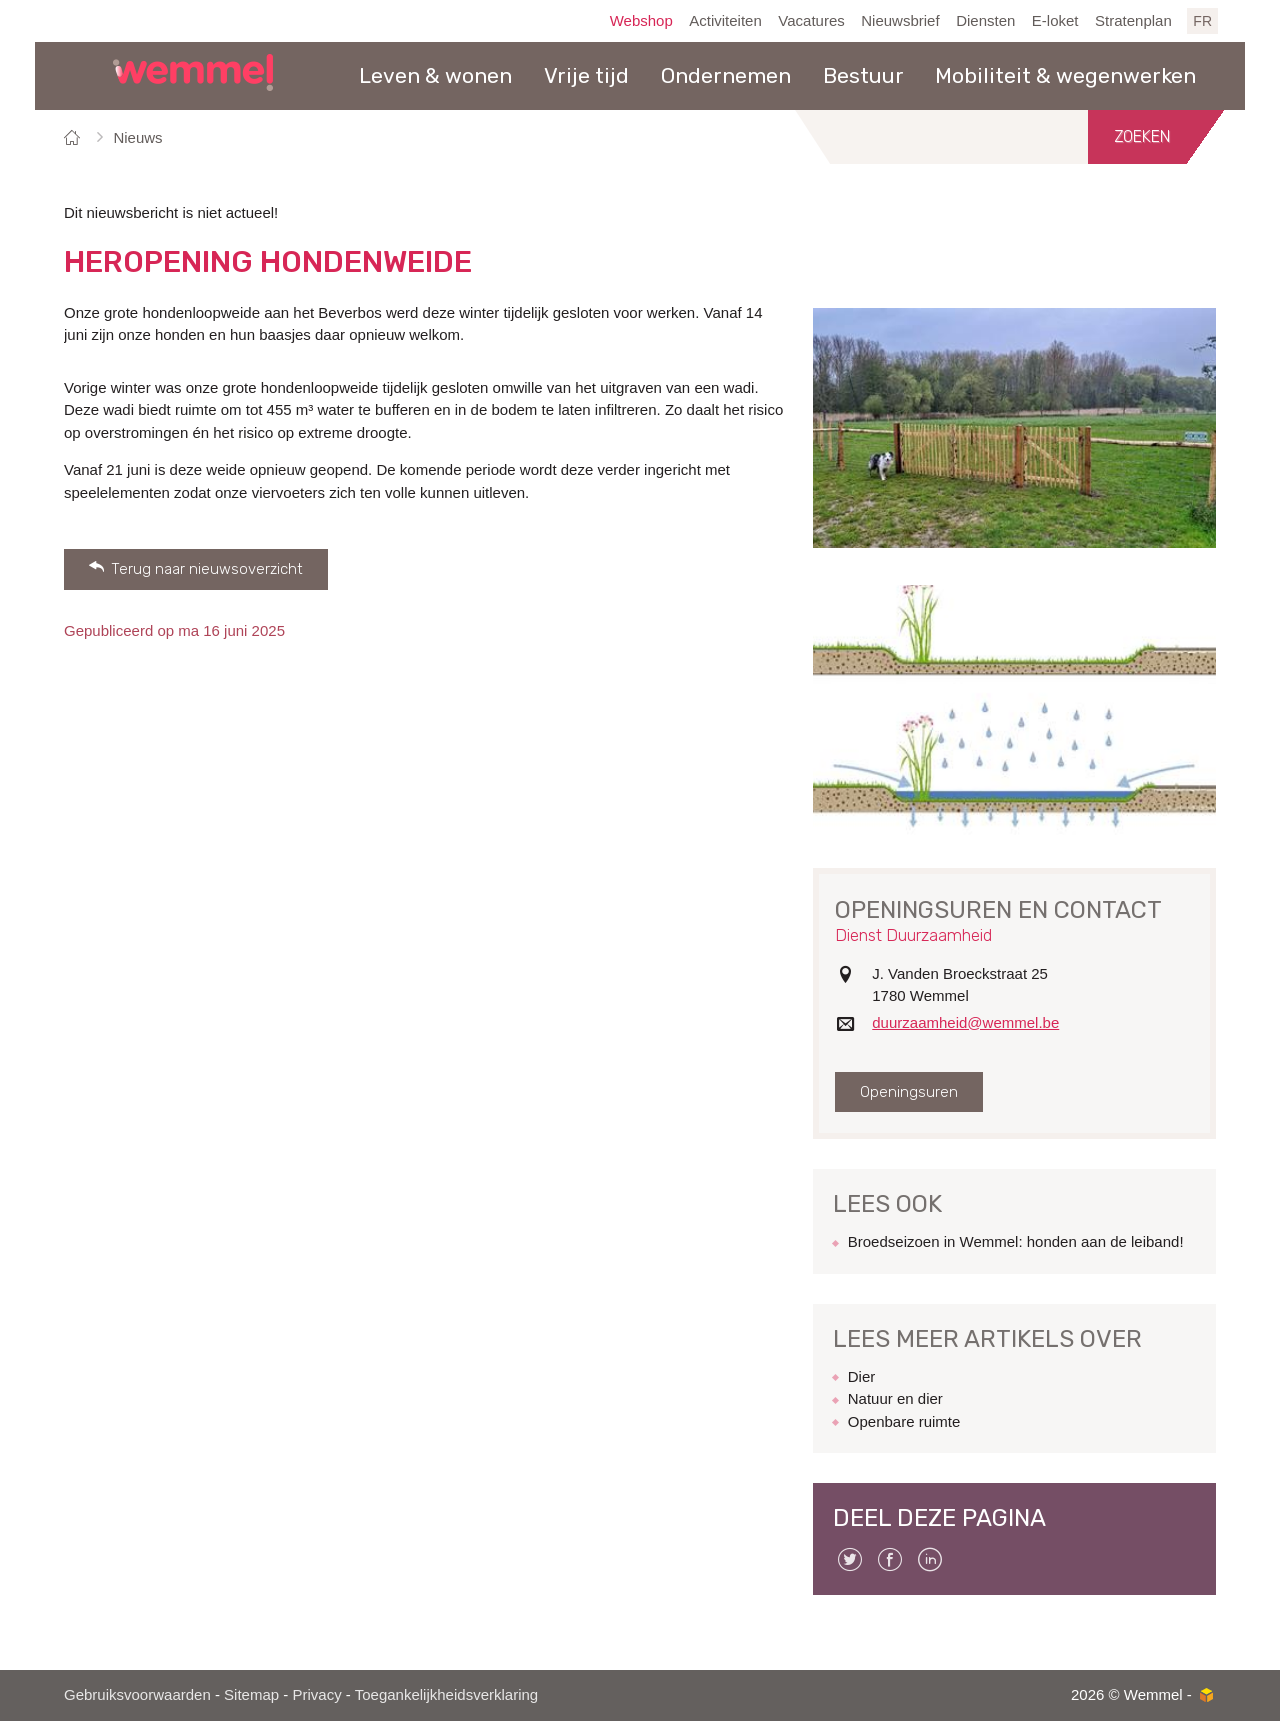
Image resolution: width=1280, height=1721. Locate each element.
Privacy (316, 1694)
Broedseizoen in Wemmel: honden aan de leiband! (1016, 1241)
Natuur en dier (895, 1398)
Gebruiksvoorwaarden (137, 1694)
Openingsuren (909, 1092)
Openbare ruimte (904, 1421)
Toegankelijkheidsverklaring (446, 1694)
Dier (862, 1376)
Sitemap (251, 1694)
